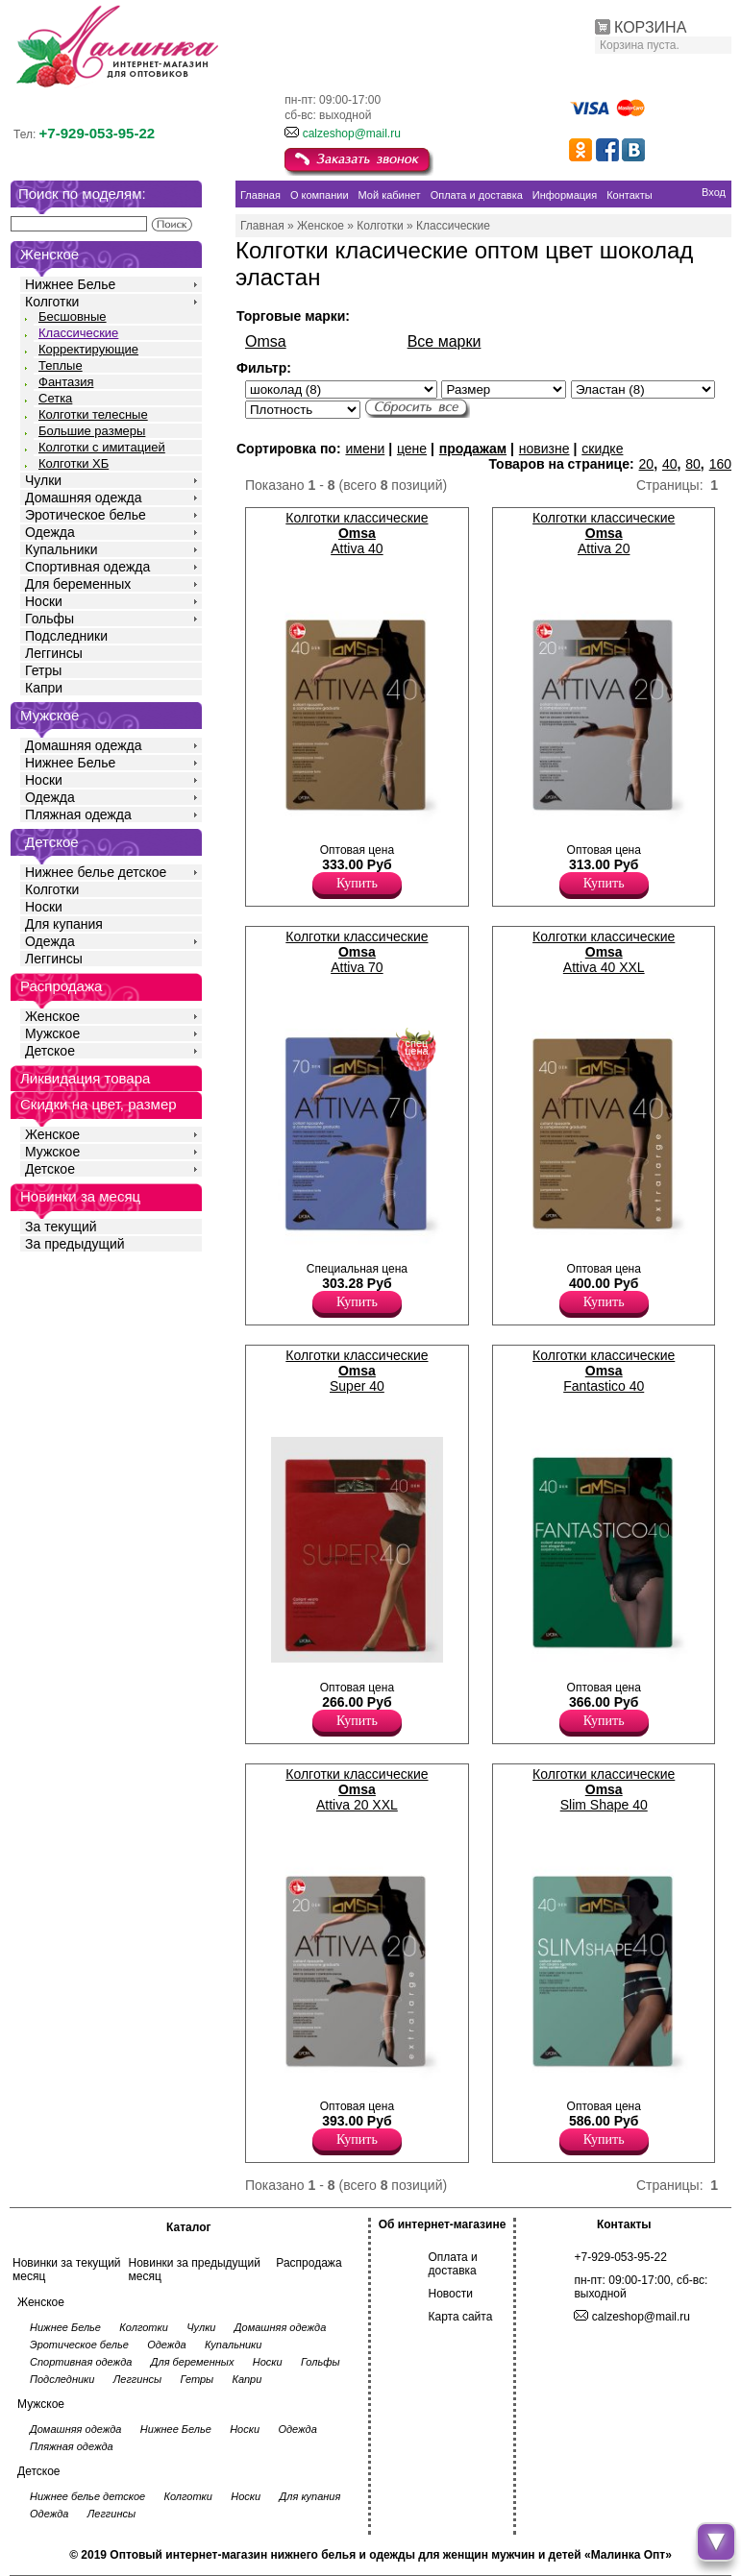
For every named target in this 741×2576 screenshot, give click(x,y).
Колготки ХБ (73, 463)
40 (670, 464)
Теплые (60, 365)
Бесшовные (72, 316)
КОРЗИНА (650, 27)
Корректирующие (88, 349)
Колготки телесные (93, 414)
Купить (357, 883)
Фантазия (65, 382)
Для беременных (78, 584)
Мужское (52, 1033)
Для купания (64, 924)
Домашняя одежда (83, 497)
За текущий (61, 1226)
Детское (52, 842)
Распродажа (308, 2263)
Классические (78, 333)
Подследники (66, 636)
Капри (43, 687)
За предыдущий (75, 1244)
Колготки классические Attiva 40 (356, 533)
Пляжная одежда (78, 814)
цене (412, 448)
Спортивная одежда (87, 566)
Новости (451, 2293)
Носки (43, 601)
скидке (602, 448)
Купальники (61, 549)
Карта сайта (461, 2316)
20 (647, 464)
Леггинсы (54, 653)
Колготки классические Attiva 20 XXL (356, 1789)
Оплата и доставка (453, 2263)
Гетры (43, 670)
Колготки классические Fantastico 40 (603, 1371)
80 (693, 464)
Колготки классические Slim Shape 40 (603, 1789)
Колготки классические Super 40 (356, 1371)
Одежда (50, 532)
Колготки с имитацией (101, 447)
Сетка (55, 398)
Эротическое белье (85, 514)
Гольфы (49, 618)
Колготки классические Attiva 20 (603, 533)
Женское (52, 1016)
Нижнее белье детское (95, 872)
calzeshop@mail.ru (352, 133)
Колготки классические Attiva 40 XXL (603, 952)
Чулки (43, 480)
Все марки (445, 341)
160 (720, 464)
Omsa (265, 341)
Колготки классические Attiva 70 (356, 952)
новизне (544, 448)
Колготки (52, 301)
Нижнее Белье (70, 284)
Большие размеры (91, 431)
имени (364, 448)
